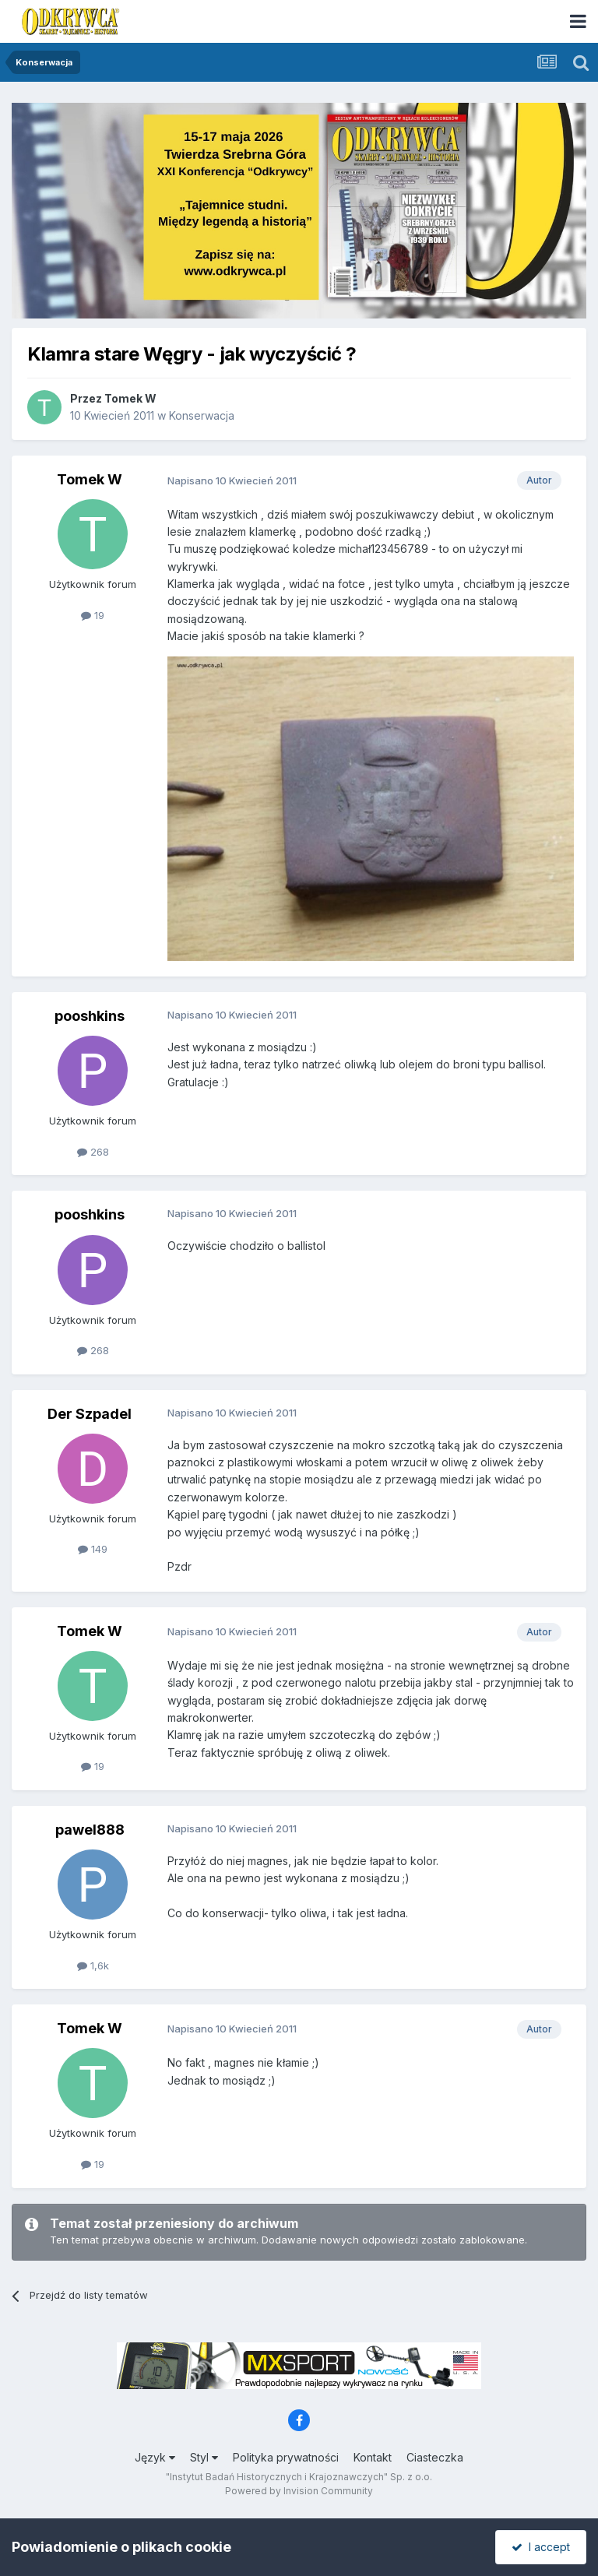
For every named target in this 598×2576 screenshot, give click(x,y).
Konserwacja (201, 415)
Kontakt (373, 2457)
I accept (541, 2546)
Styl (204, 2457)
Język (155, 2457)
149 (92, 1549)
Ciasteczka (434, 2457)
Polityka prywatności (286, 2457)
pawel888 (90, 1829)
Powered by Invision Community (299, 2491)
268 (93, 1151)
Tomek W (130, 398)
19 (92, 615)
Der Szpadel (89, 1414)
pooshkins (90, 1016)
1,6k (93, 1965)
